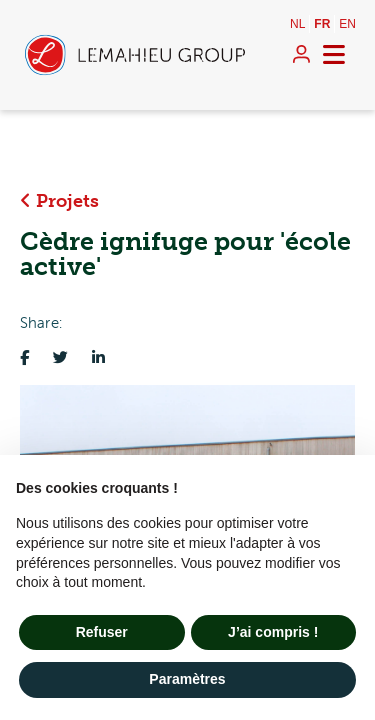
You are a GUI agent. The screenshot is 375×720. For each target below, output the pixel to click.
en (347, 24)
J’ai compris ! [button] (273, 632)
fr (322, 24)
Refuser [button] (102, 632)
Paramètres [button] (187, 679)
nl (297, 24)
